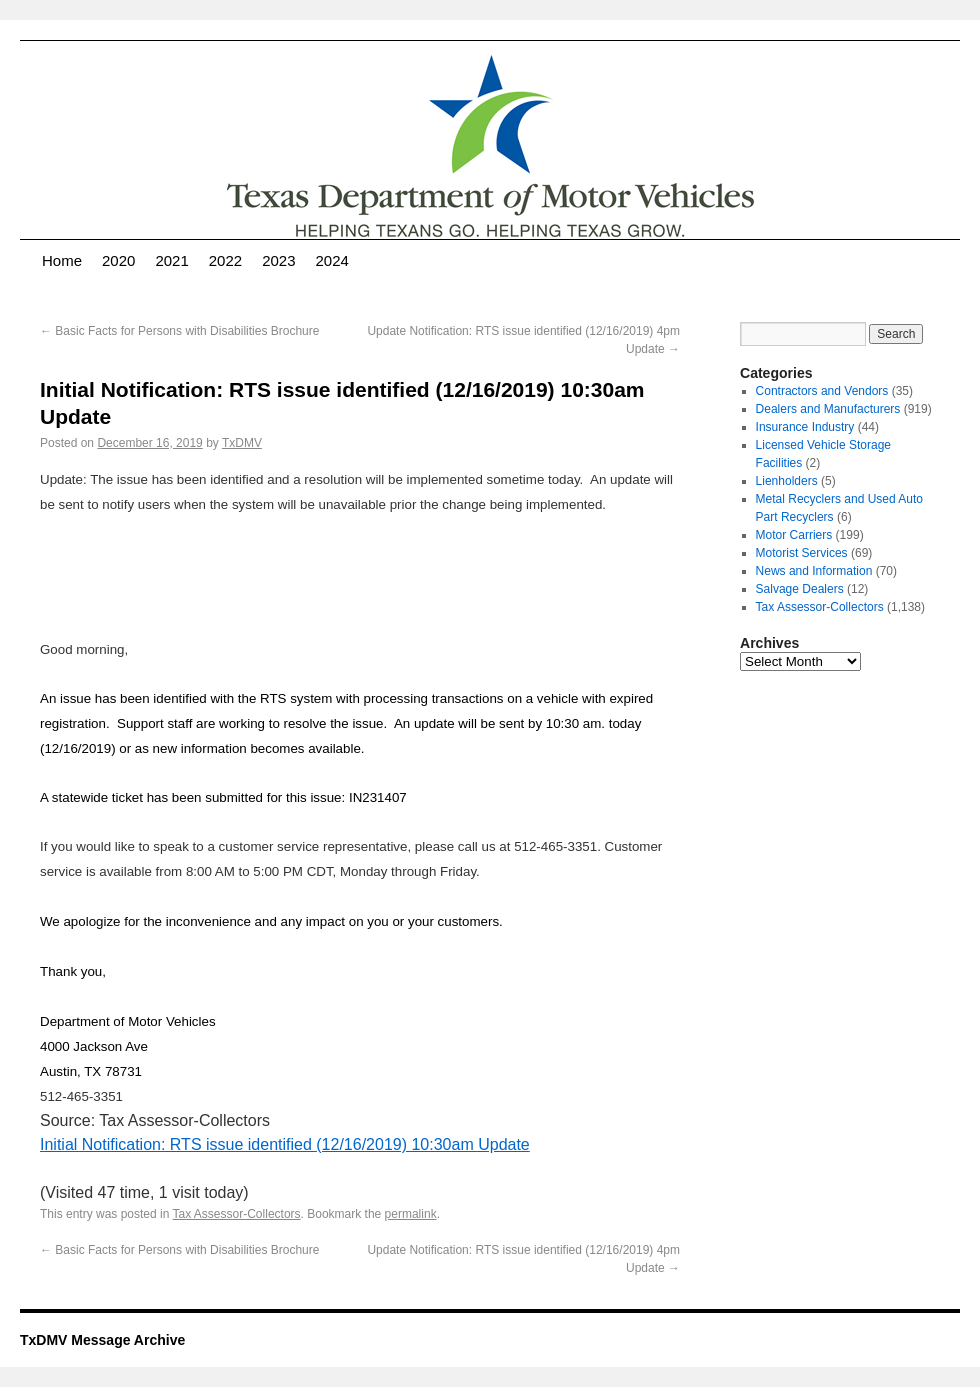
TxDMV (242, 443)
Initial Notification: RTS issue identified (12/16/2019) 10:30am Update (285, 1144)
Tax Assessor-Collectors (237, 1214)
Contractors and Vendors (822, 391)
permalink (411, 1214)
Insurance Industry (805, 427)
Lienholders (787, 481)
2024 (332, 260)
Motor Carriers (794, 535)
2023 (278, 260)
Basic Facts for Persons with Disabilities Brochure (179, 331)
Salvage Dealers (800, 589)
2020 (118, 260)
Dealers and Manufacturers (828, 409)
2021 (171, 260)
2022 (225, 260)
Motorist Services (802, 553)
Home (62, 260)
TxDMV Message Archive (102, 1340)
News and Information (814, 571)
